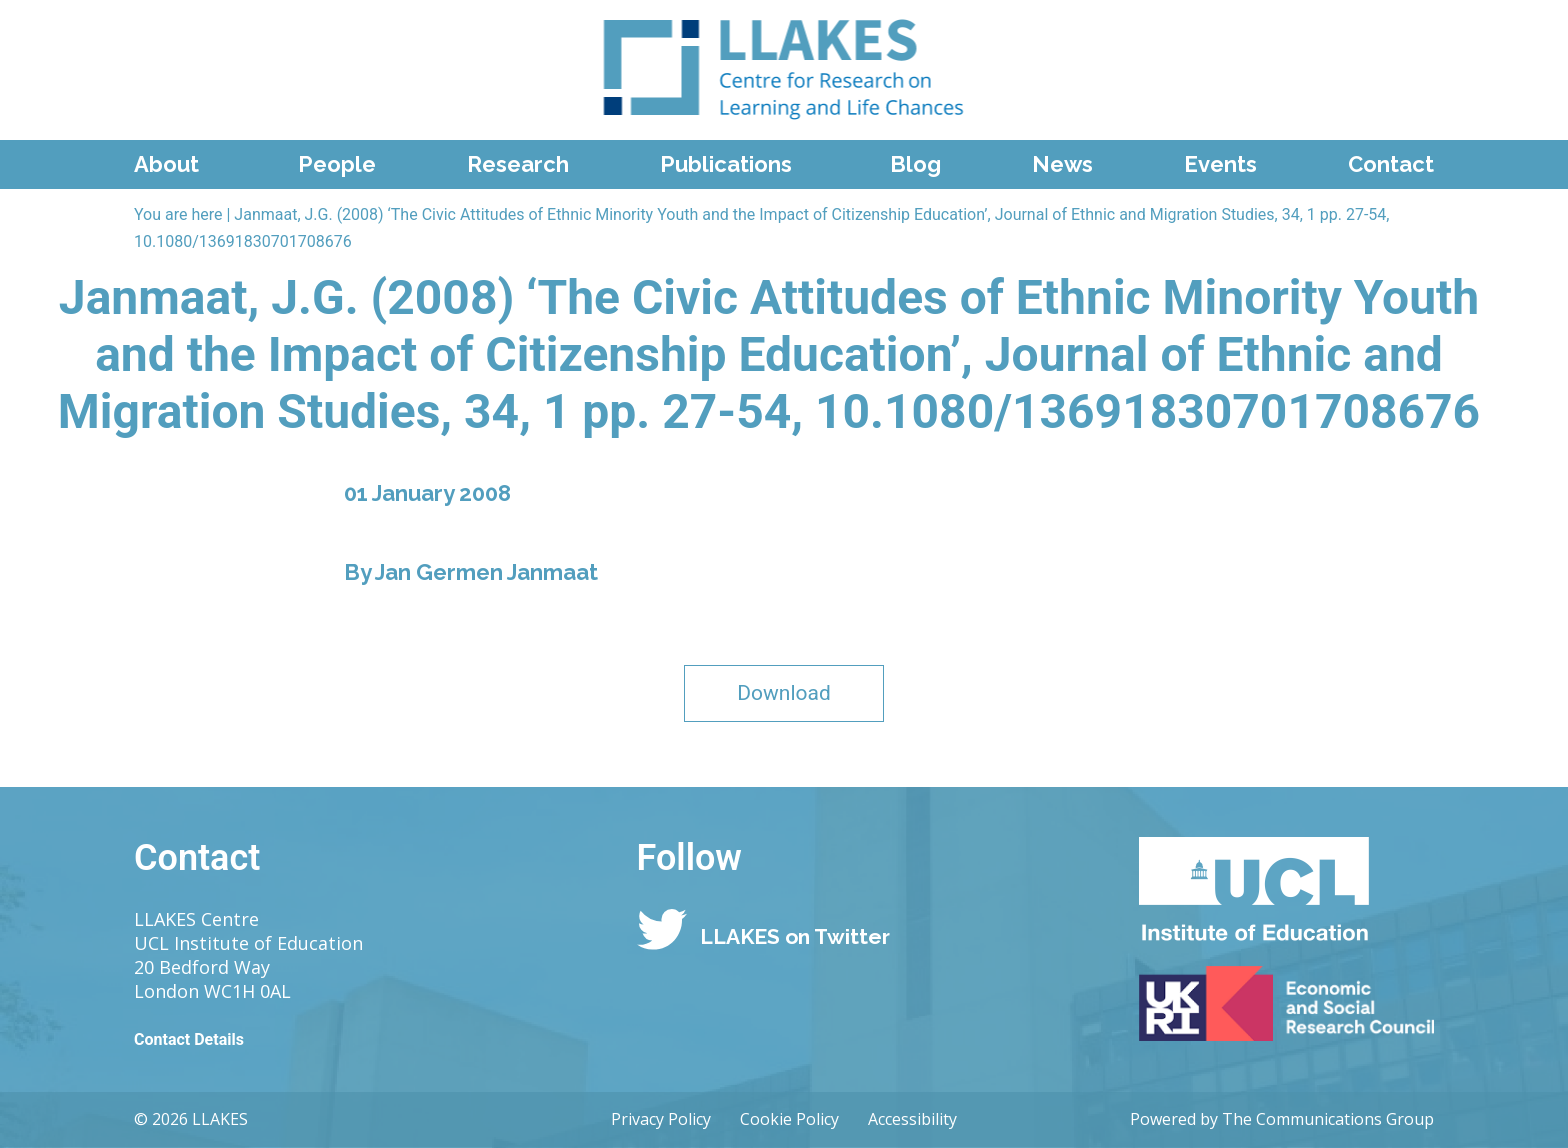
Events (1220, 164)
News (1062, 164)
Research (518, 164)
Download (784, 693)
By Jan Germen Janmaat (471, 572)
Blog (915, 164)
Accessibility (912, 1119)
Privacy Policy (661, 1119)
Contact (1391, 164)
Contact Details (189, 1039)
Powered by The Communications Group (1282, 1119)
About (166, 164)
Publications (726, 164)
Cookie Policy (789, 1119)
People (337, 164)
